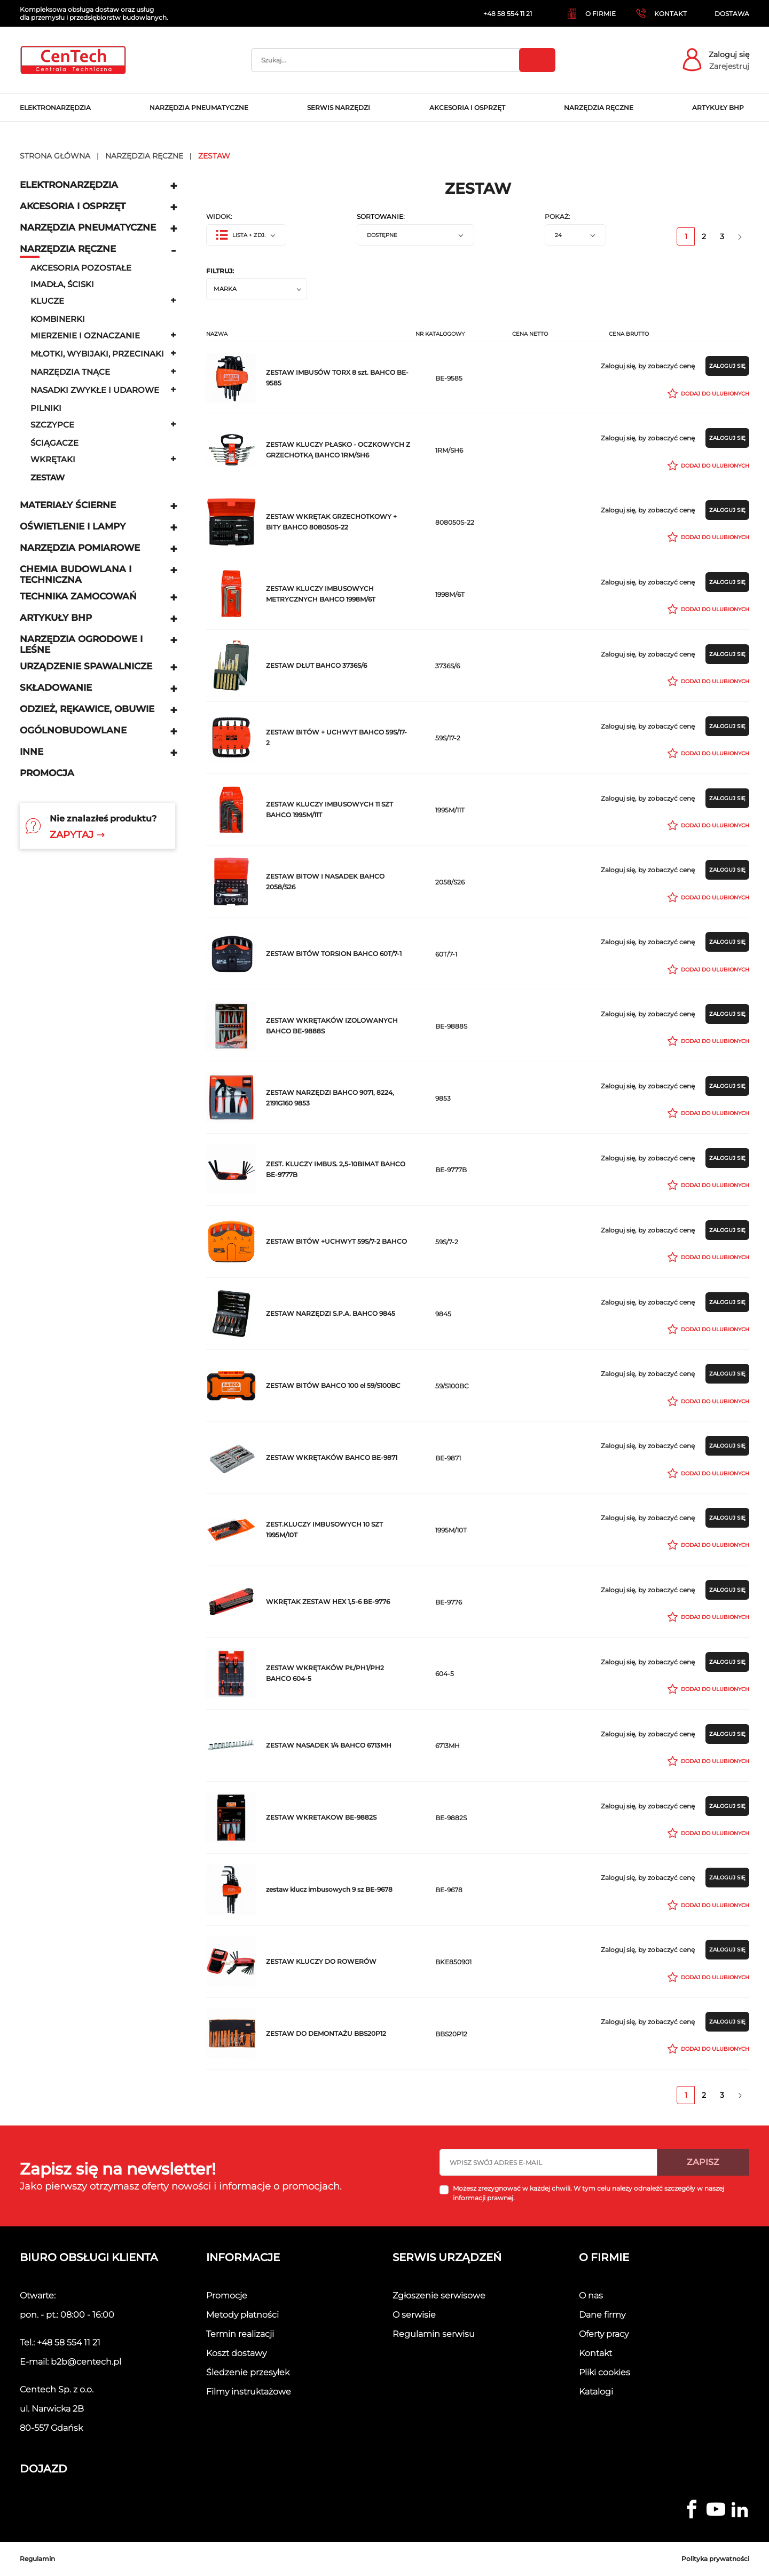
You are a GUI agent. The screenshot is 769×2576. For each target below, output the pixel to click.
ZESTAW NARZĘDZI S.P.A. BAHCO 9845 (330, 1313)
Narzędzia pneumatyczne (88, 227)
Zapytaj (77, 835)
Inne (31, 751)
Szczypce (52, 425)
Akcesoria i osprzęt (72, 206)
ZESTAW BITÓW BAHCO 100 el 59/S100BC (333, 1385)
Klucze (47, 301)
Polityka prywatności (715, 2559)
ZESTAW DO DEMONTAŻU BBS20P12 (326, 2033)
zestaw (47, 477)
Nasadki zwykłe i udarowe (94, 390)
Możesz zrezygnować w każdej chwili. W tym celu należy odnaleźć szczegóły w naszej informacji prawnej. (588, 2193)
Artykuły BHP (56, 617)
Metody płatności (242, 2315)
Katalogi (596, 2392)
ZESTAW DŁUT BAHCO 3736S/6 (316, 665)
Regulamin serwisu (434, 2334)
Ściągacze (54, 443)
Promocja (47, 773)
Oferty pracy (604, 2334)
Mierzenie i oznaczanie (85, 335)
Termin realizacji (240, 2334)
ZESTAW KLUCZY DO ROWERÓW (321, 1961)
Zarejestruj (729, 66)
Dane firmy (602, 2315)
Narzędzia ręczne (68, 248)
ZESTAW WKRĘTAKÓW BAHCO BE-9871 (331, 1457)
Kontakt (595, 2353)
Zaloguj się (729, 54)
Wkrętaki (52, 459)
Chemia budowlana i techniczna (75, 574)
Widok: (219, 217)
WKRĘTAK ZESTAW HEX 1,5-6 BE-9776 (328, 1602)
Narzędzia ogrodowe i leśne (81, 644)
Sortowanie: (381, 217)
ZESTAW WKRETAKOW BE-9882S (321, 1817)
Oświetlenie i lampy (72, 526)
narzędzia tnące (70, 372)
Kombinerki (57, 319)
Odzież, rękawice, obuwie (87, 709)
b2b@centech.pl (86, 2362)
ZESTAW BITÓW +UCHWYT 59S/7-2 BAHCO (336, 1241)
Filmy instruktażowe (248, 2392)
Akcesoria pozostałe (80, 268)
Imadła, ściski (62, 284)
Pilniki (45, 408)
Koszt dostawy (236, 2353)
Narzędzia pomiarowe (80, 547)
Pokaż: (557, 217)
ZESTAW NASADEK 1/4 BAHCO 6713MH (328, 1745)
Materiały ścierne (68, 505)
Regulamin (37, 2559)
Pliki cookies (604, 2372)
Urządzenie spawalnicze (86, 666)
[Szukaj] (403, 60)
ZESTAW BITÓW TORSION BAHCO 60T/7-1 (334, 954)
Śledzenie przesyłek (247, 2372)
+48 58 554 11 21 (68, 2342)
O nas (591, 2295)
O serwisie (414, 2315)
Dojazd (43, 2468)
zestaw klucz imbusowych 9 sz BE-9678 (329, 1889)
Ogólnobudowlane (73, 730)
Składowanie (56, 687)
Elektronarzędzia (69, 184)
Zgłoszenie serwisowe (439, 2295)
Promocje (226, 2295)
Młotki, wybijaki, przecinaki (97, 354)
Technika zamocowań (78, 596)
